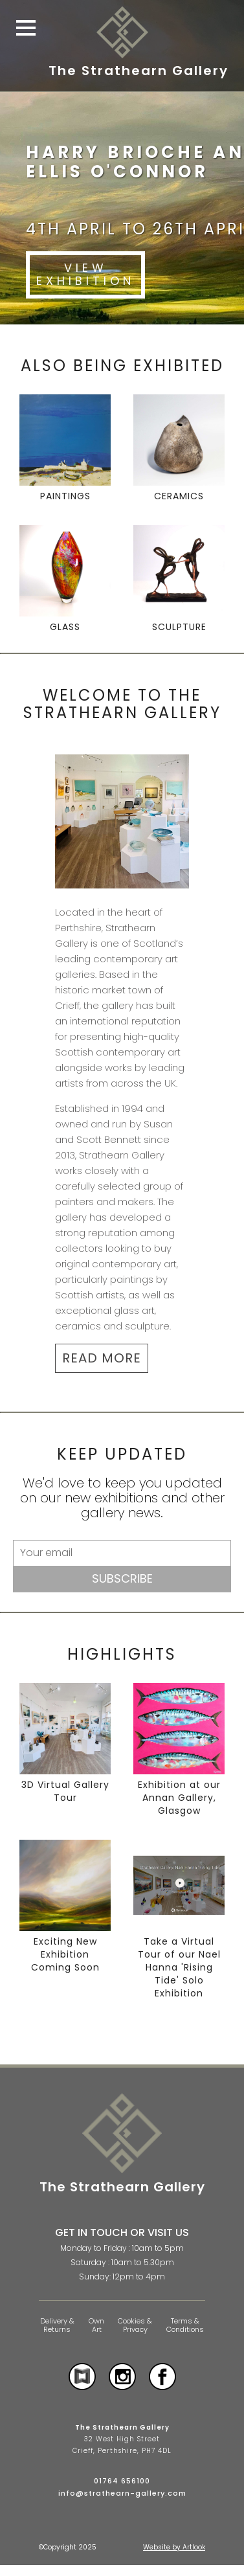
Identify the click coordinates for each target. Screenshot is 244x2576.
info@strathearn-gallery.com (122, 2493)
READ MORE (101, 1358)
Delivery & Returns (57, 2325)
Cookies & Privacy (135, 2325)
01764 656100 (122, 2481)
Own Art (96, 2325)
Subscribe (122, 1578)
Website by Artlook (174, 2547)
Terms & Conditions (185, 2325)
